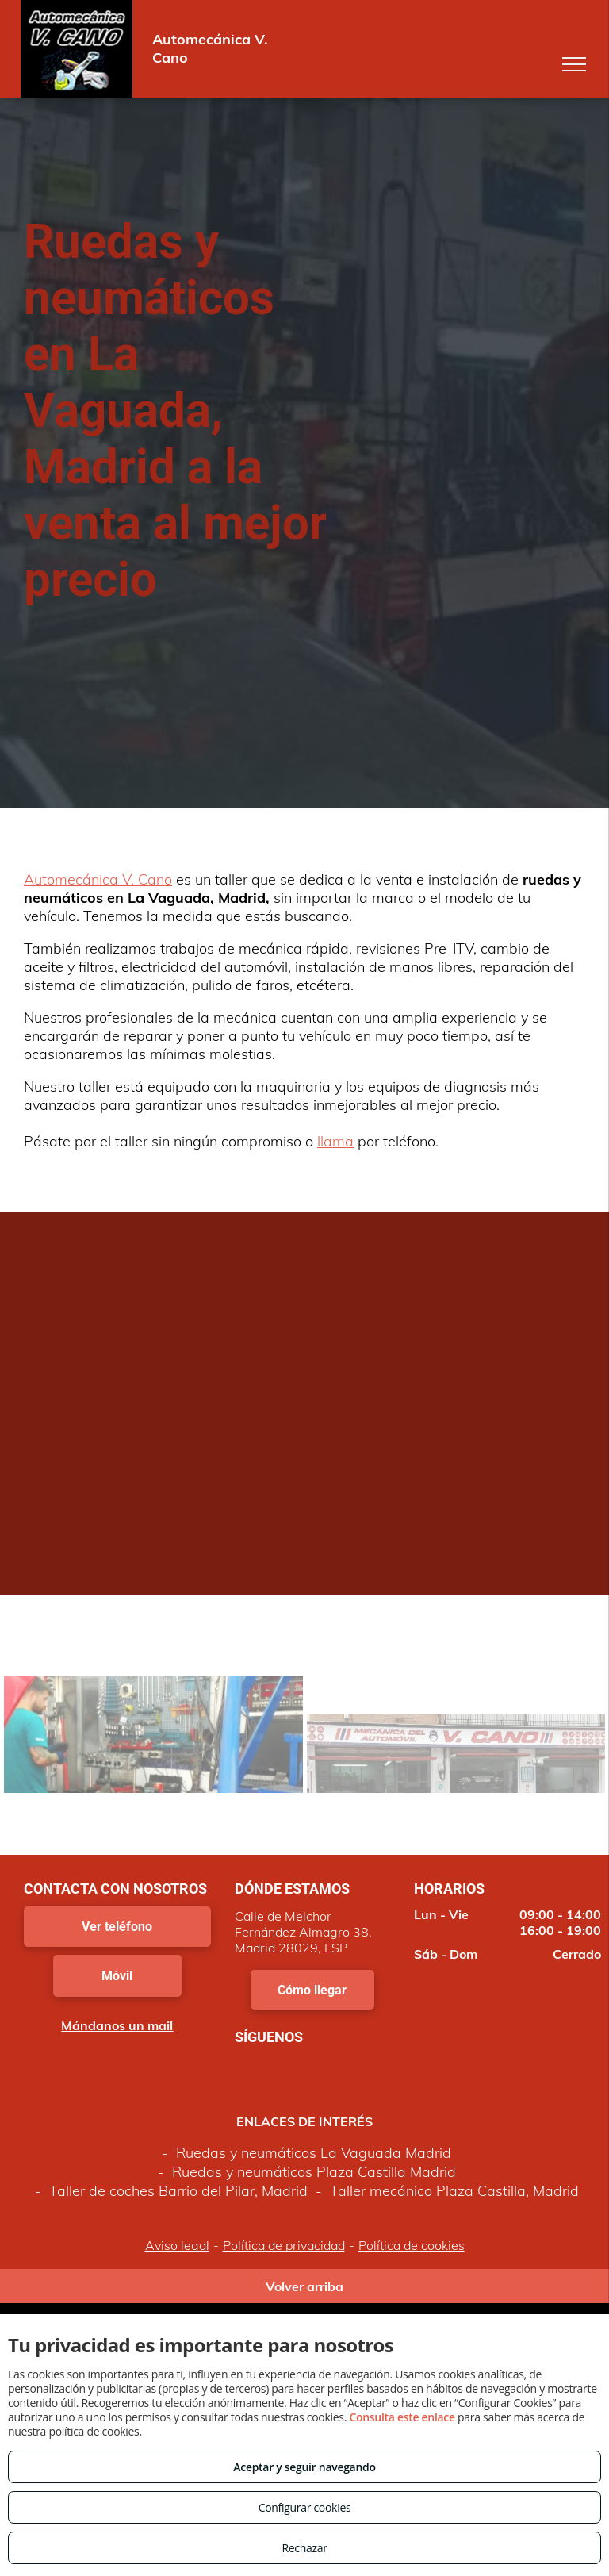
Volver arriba (304, 2286)
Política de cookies (411, 2245)
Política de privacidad (284, 2245)
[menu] (574, 64)
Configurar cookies (305, 2507)
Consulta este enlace (401, 2416)
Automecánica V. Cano (98, 879)
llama (335, 1141)
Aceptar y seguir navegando (304, 2466)
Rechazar (304, 2547)
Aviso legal (177, 2245)
